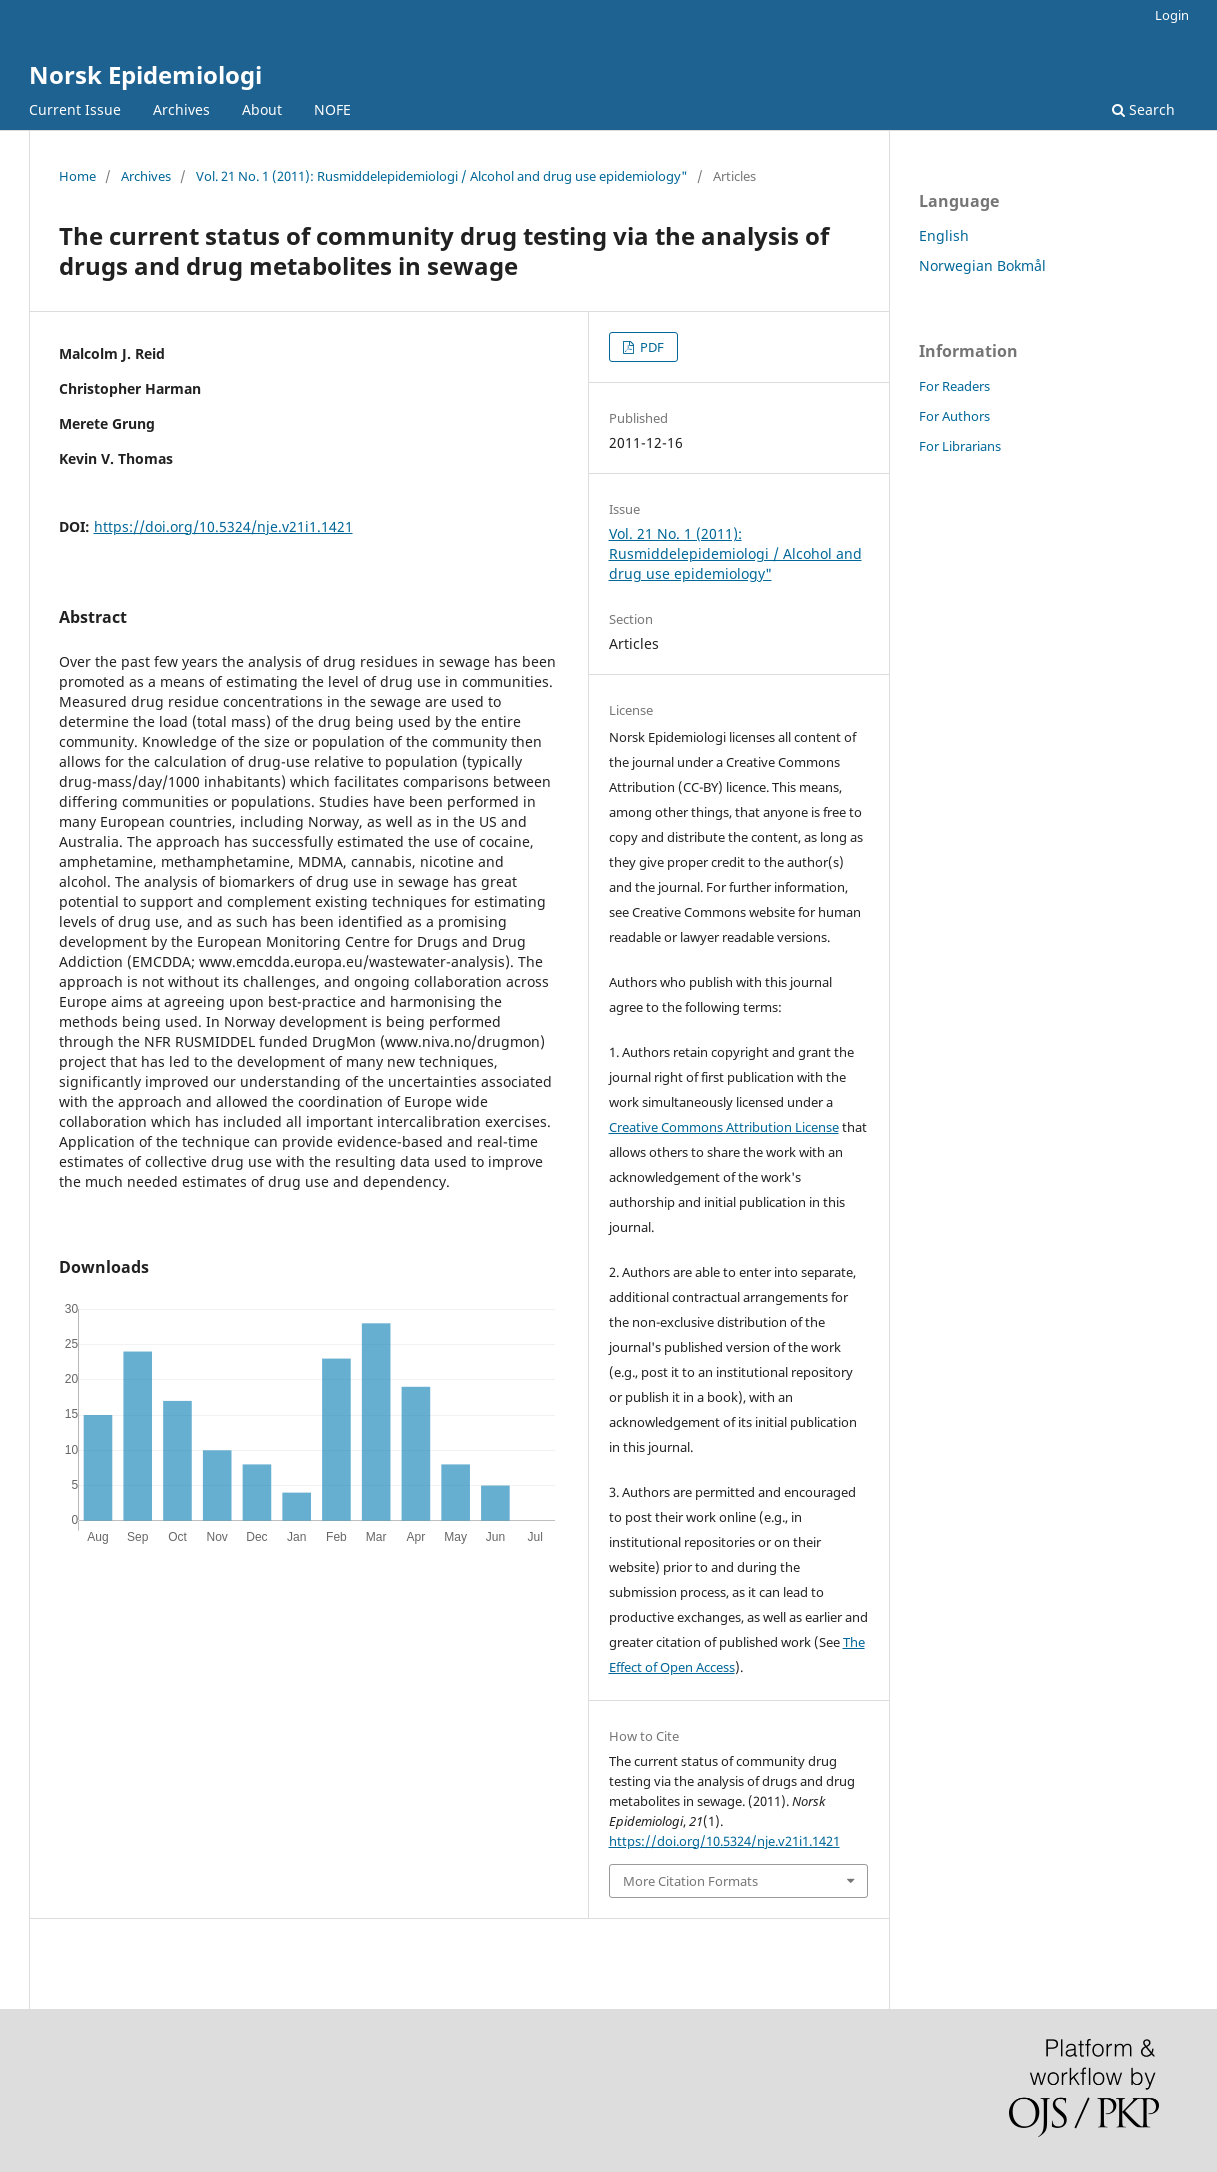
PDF (650, 347)
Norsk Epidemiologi (145, 74)
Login (1172, 15)
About (262, 109)
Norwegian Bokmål (982, 265)
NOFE (332, 109)
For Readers (954, 386)
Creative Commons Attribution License (724, 1127)
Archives (181, 109)
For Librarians (960, 446)
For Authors (954, 416)
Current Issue (75, 109)
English (944, 235)
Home (77, 176)
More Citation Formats (690, 1881)
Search (1143, 109)
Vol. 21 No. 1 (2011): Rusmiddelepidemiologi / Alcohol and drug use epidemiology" (442, 176)
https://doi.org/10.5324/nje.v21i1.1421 (223, 526)
